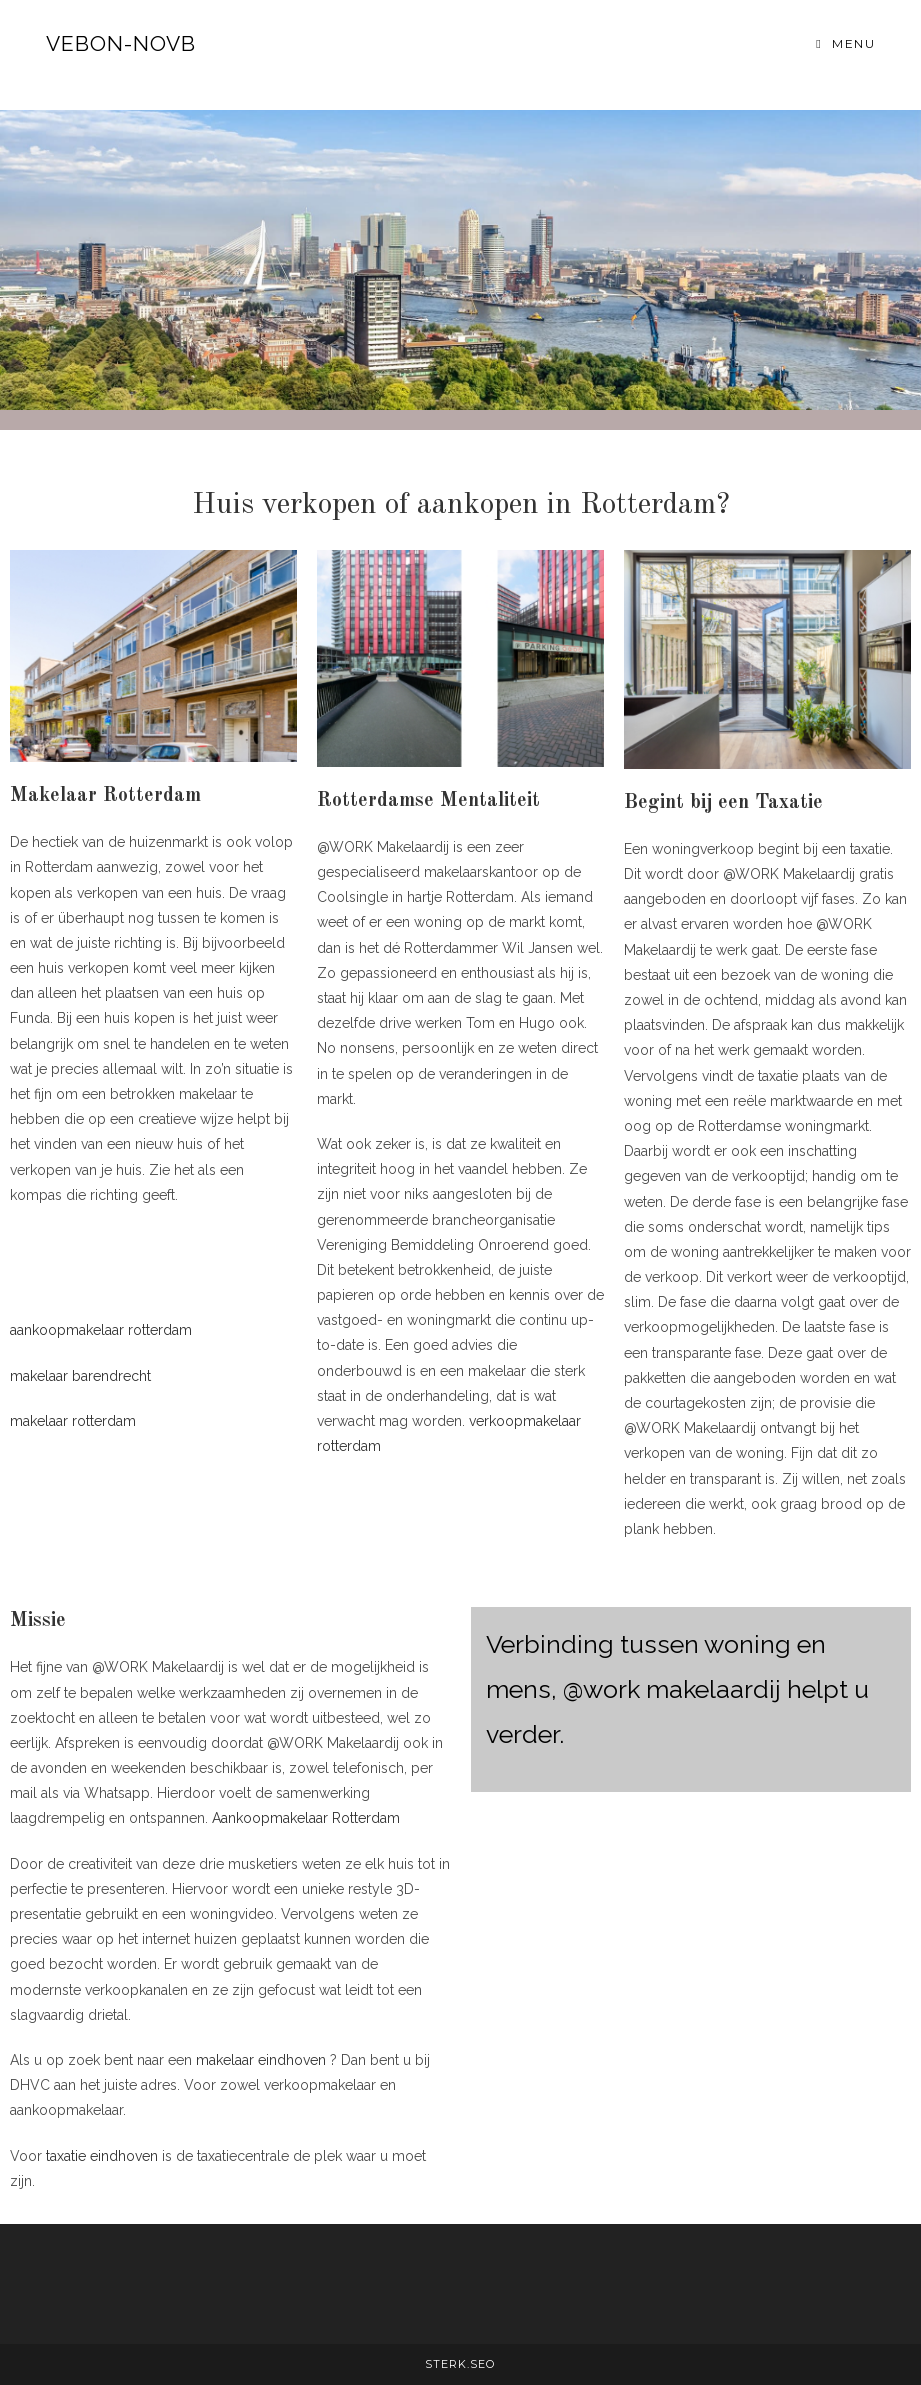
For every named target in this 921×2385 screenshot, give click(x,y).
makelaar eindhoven (261, 2060)
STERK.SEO (460, 2364)
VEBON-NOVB (121, 43)
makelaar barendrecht (80, 1376)
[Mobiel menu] (845, 43)
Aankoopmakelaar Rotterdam (306, 1818)
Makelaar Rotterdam (105, 796)
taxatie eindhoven (102, 2156)
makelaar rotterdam (73, 1421)
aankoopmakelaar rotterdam (101, 1330)
